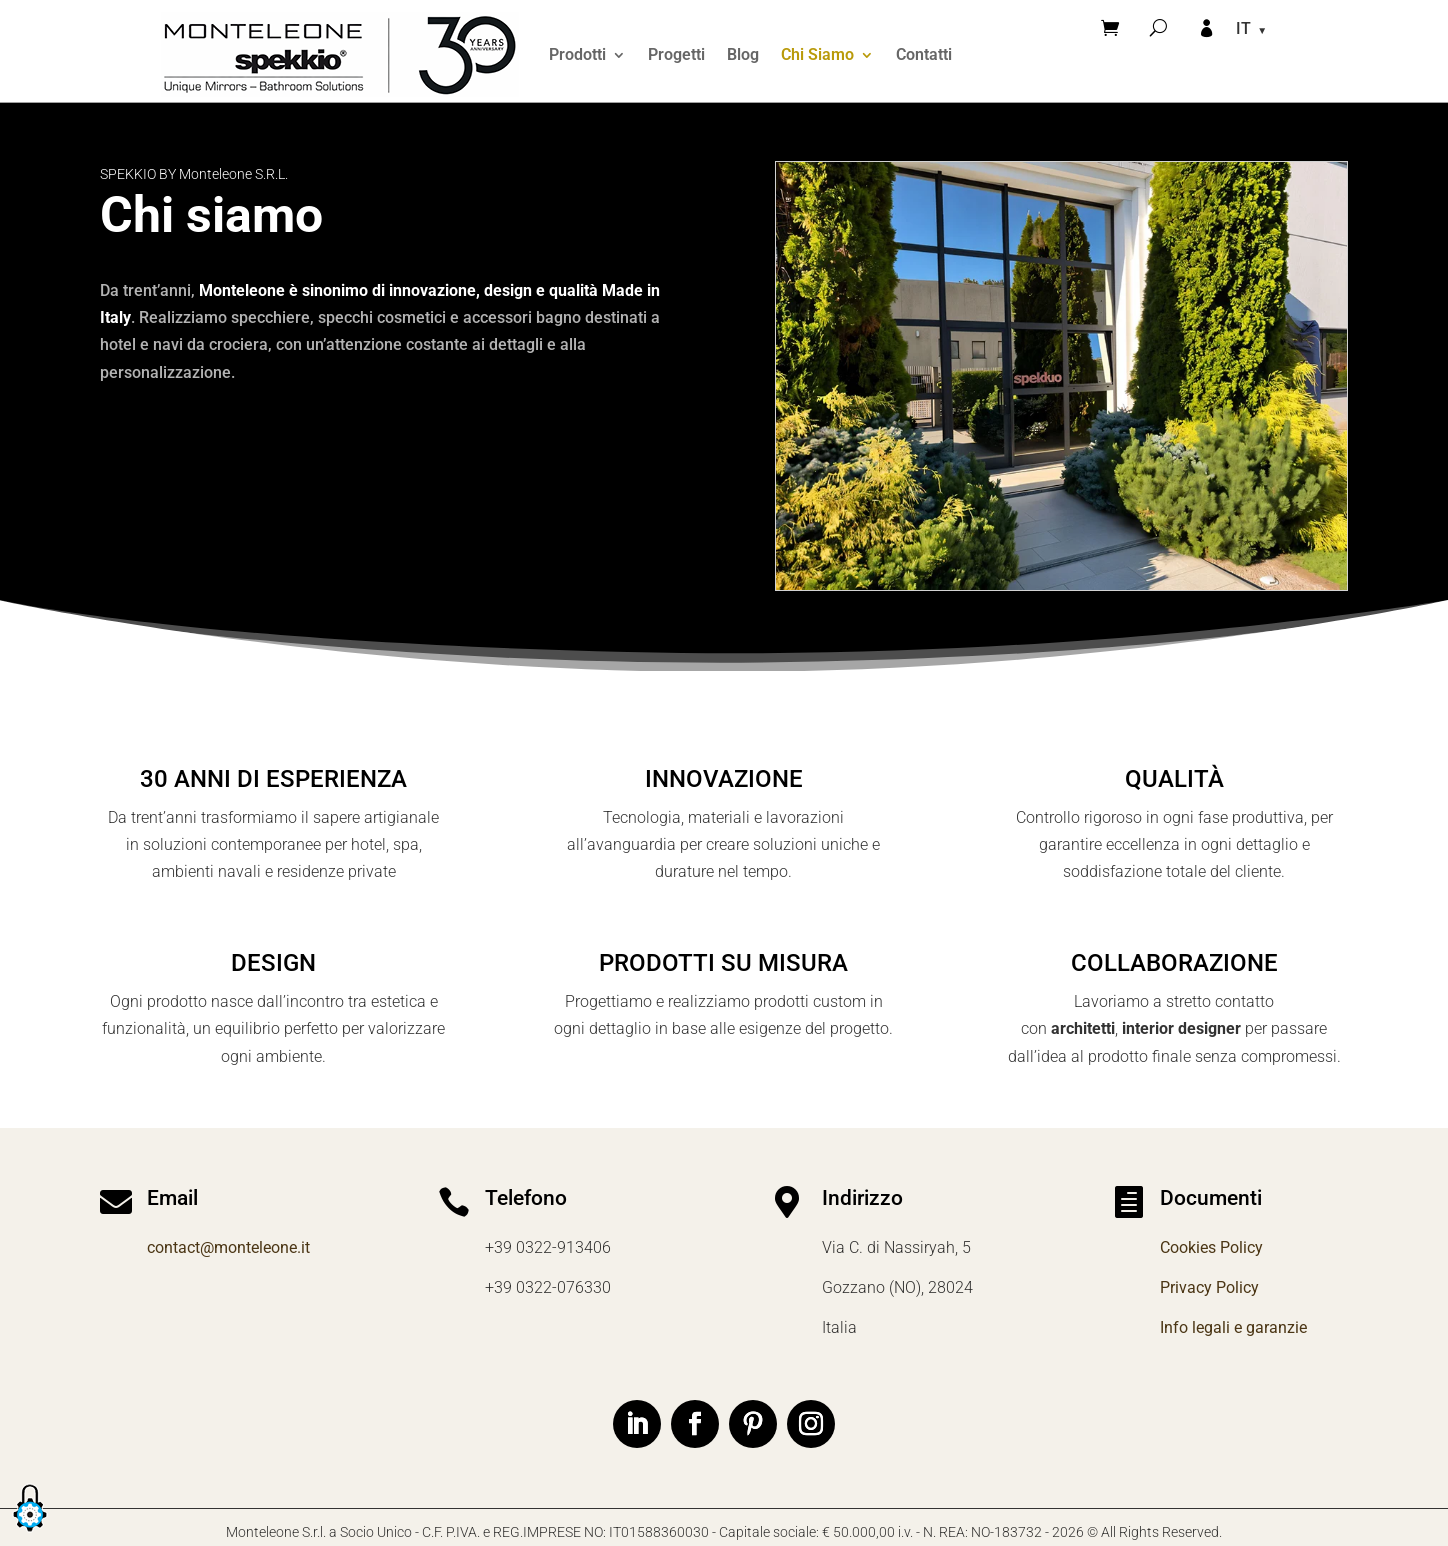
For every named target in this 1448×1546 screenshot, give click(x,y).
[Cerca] (1158, 27)
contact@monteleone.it (228, 1247)
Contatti (924, 54)
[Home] (340, 54)
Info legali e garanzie (1233, 1327)
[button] (30, 1532)
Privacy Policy (1209, 1287)
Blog (743, 54)
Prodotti (577, 54)
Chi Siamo (817, 54)
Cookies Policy (1211, 1247)
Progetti (676, 54)
